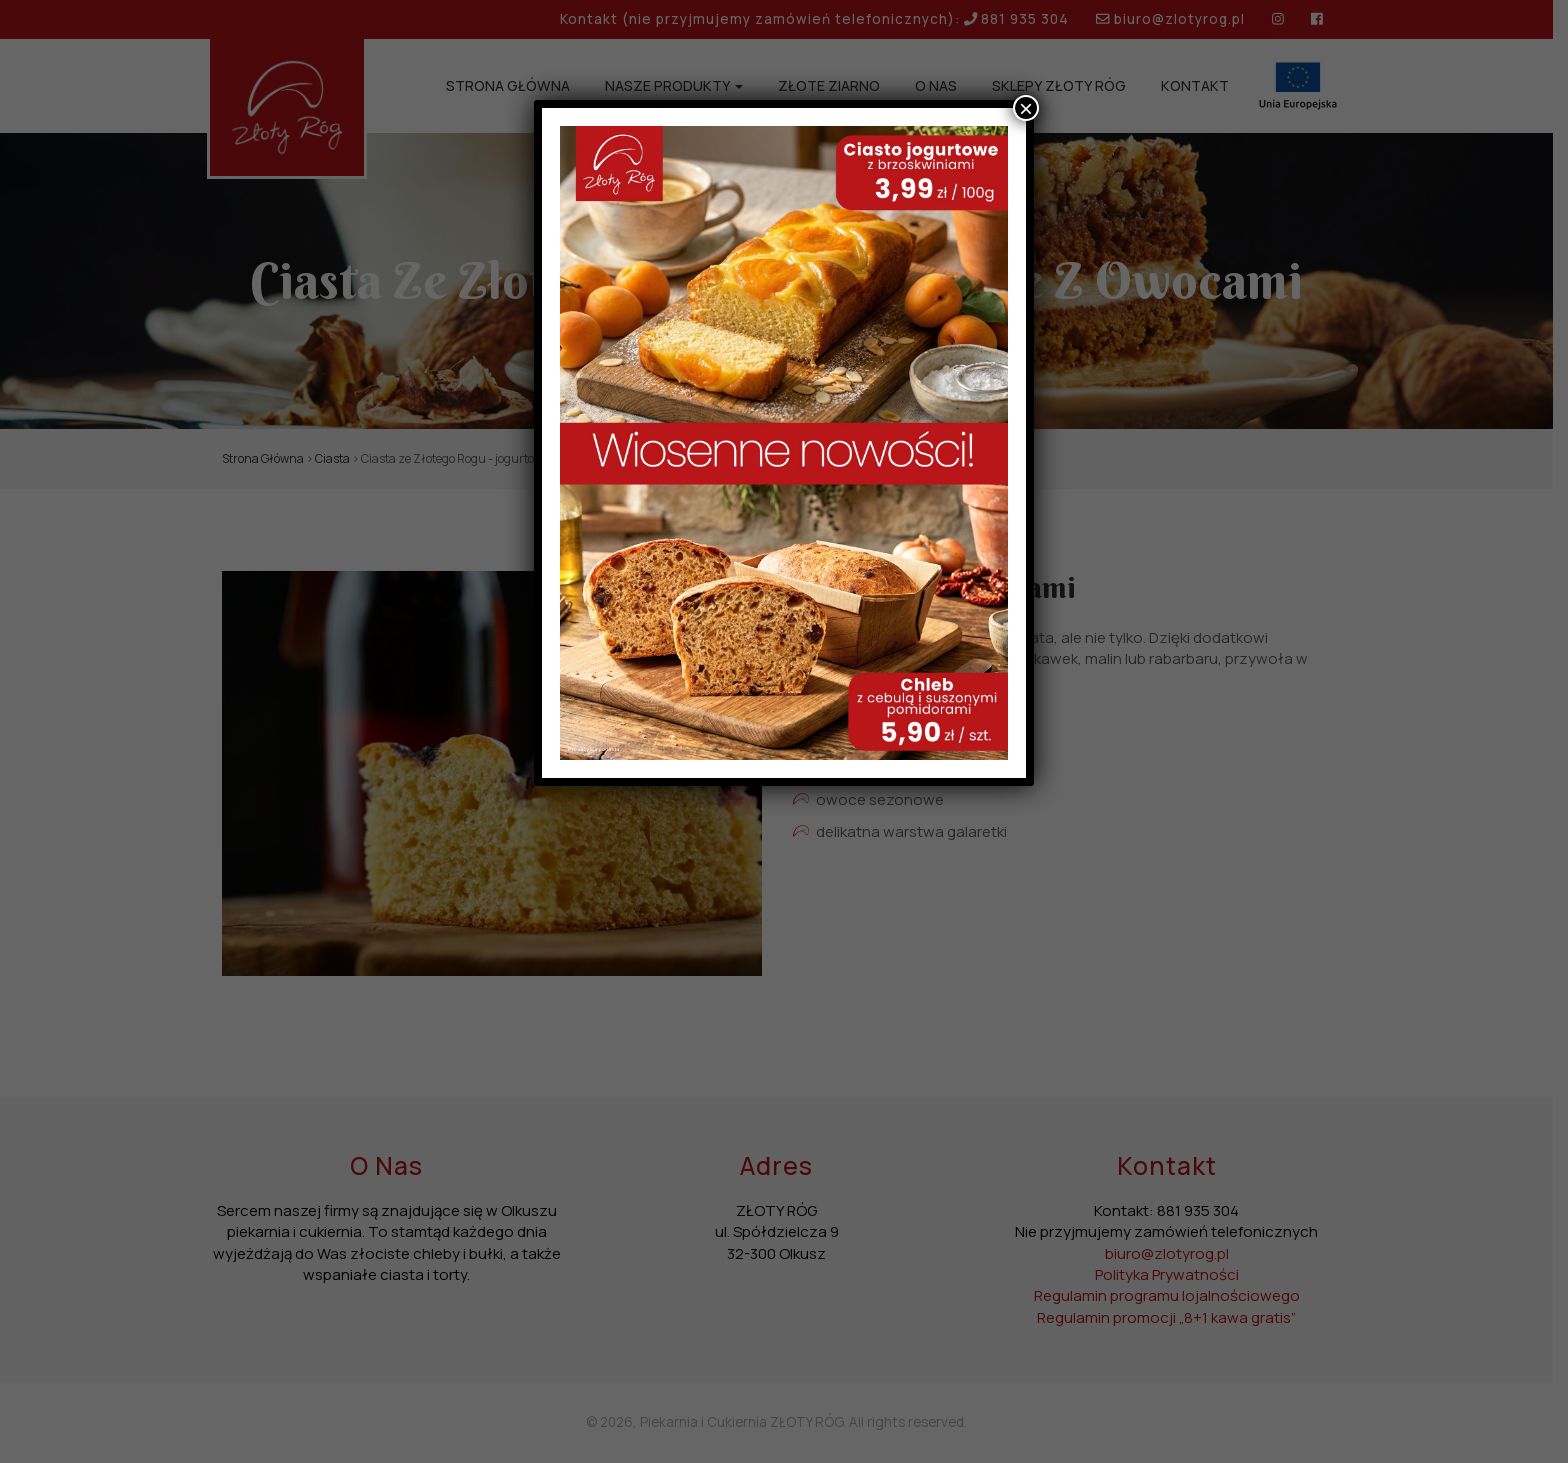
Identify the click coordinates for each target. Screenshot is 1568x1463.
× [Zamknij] (1026, 108)
